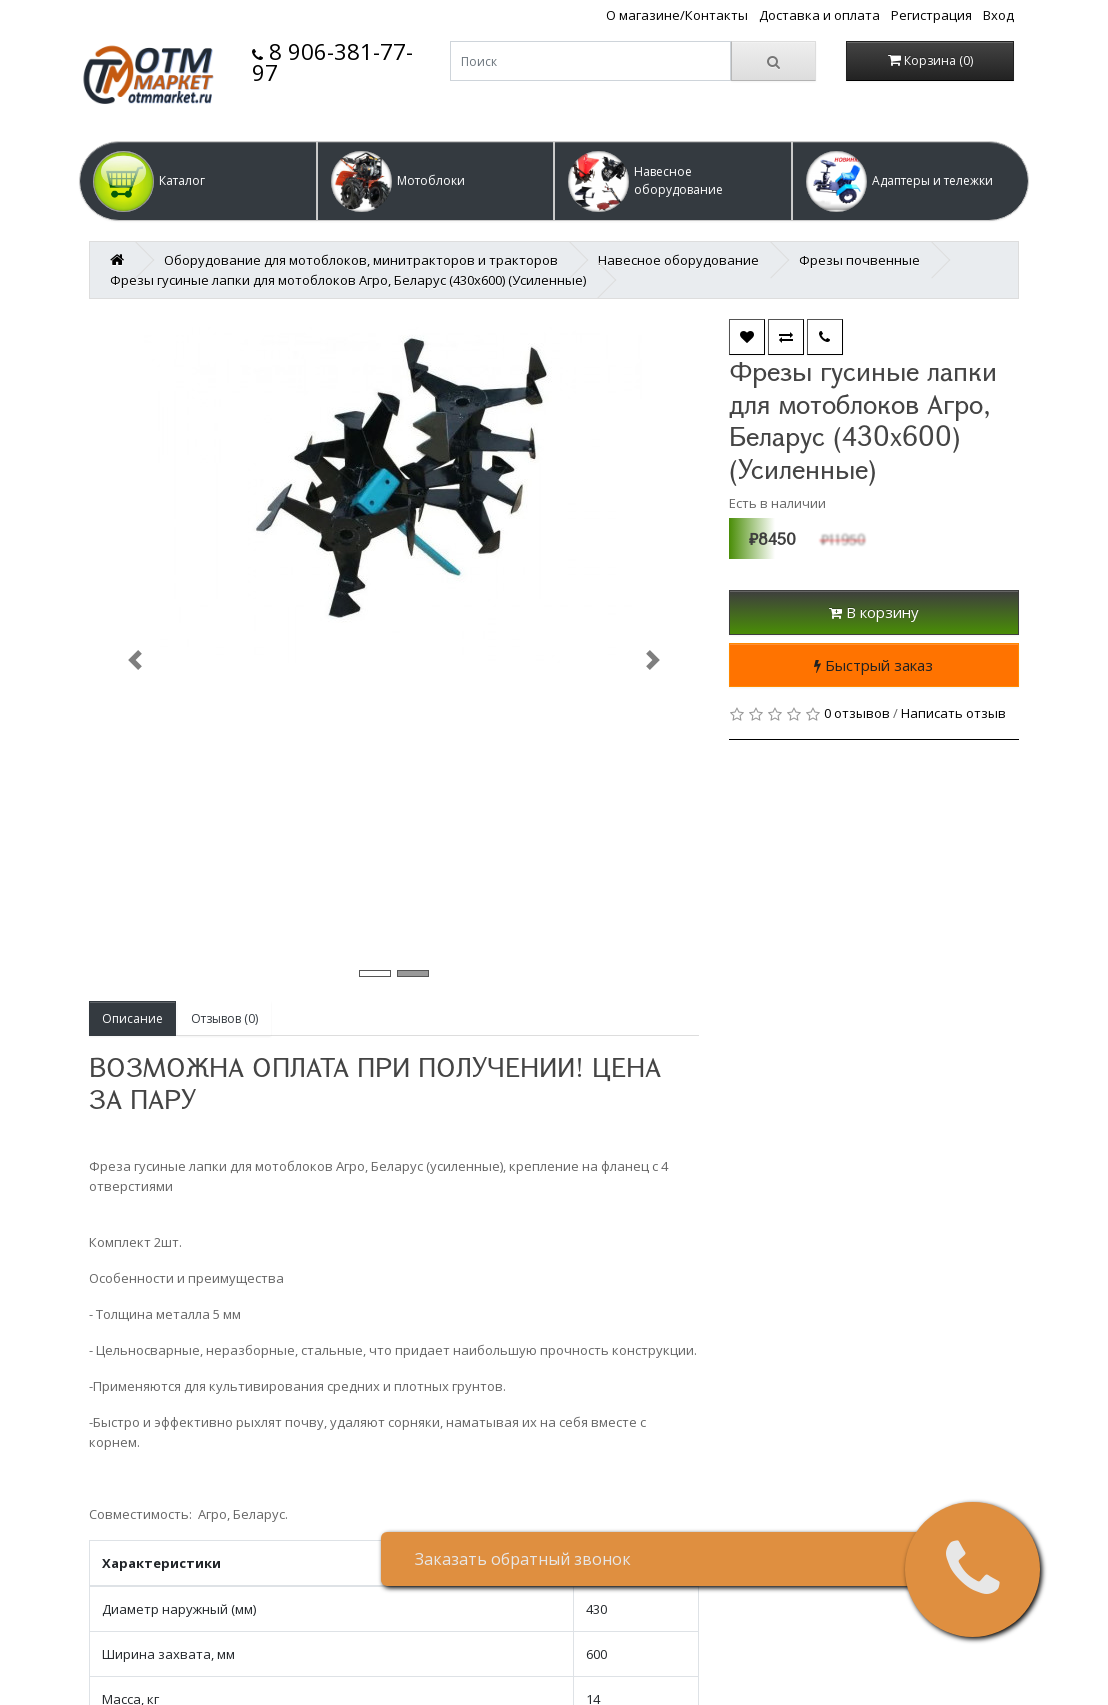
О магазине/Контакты (677, 15)
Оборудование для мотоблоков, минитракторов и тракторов (361, 260)
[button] (198, 181)
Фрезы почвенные (859, 260)
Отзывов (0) (224, 1018)
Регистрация (931, 15)
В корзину (874, 612)
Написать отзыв (953, 713)
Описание (132, 1018)
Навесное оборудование (678, 260)
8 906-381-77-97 (332, 61)
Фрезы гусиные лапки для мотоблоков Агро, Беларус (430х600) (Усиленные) (348, 280)
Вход (998, 15)
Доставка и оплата (819, 15)
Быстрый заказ (873, 665)
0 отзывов (857, 713)
